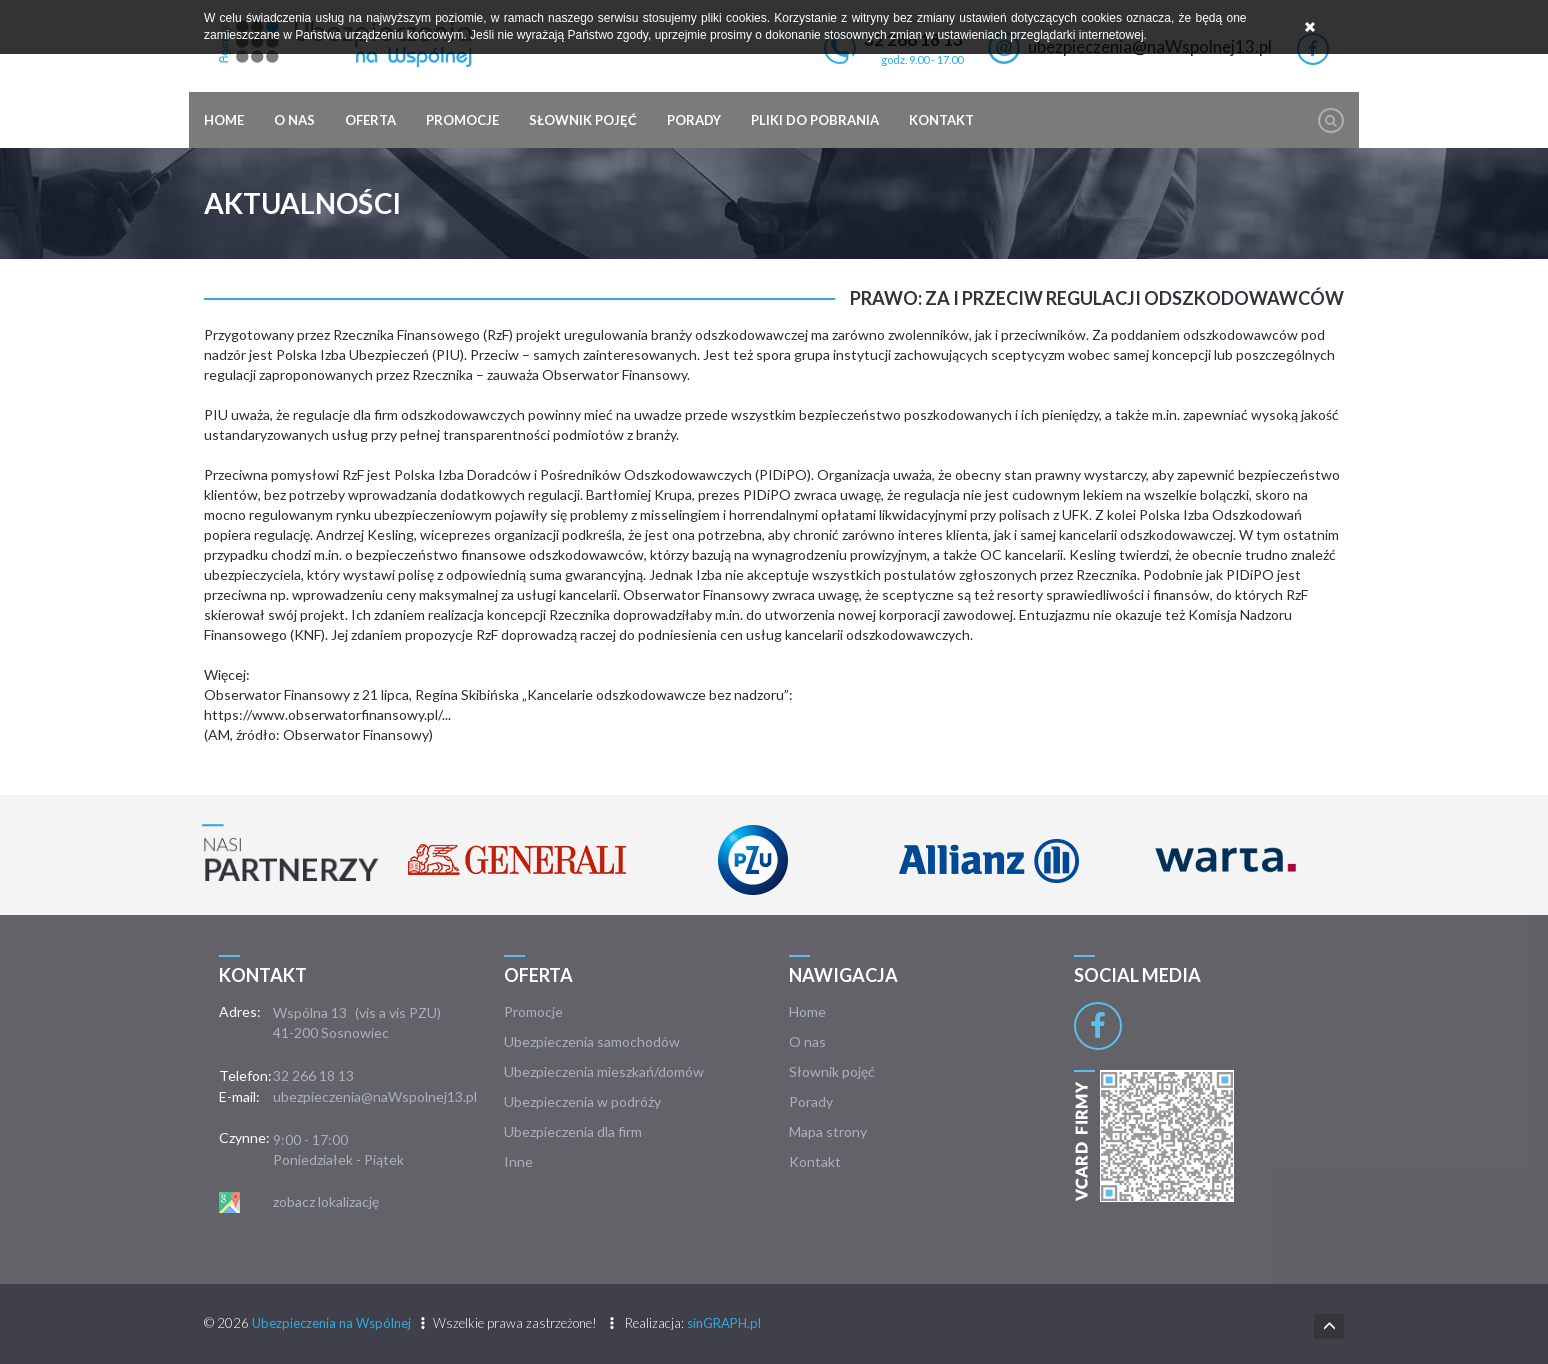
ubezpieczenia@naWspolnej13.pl (375, 1096)
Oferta (370, 120)
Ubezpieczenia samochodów (592, 1041)
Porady (694, 120)
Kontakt (941, 120)
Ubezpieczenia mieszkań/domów (604, 1071)
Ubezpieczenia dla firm (573, 1131)
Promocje (462, 120)
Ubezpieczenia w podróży (582, 1101)
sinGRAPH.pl (724, 1323)
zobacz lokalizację (326, 1201)
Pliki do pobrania (815, 120)
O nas (294, 120)
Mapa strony (828, 1131)
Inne (518, 1161)
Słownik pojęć (583, 120)
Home (224, 120)
